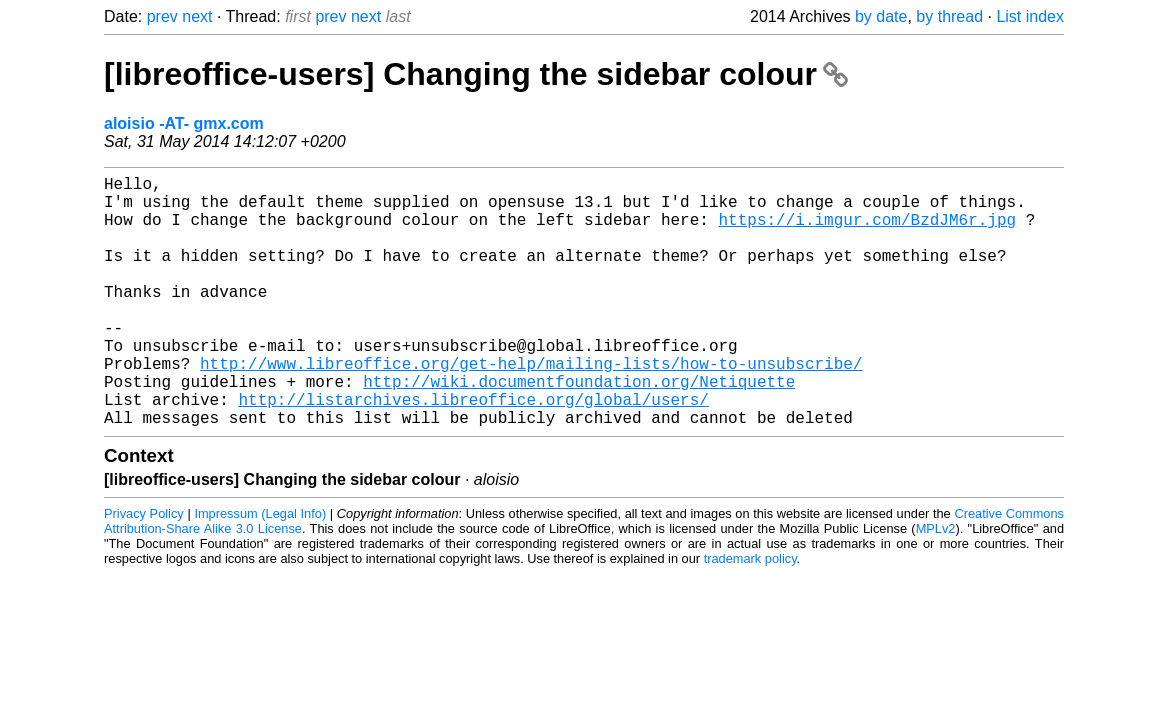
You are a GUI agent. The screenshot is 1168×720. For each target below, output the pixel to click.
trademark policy (750, 614)
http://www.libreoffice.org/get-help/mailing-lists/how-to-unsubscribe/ (531, 407)
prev (162, 16)
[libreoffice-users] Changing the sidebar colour (476, 74)
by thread (949, 16)
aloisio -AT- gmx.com (184, 123)
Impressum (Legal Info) (260, 569)
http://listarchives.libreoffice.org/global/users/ (473, 451)
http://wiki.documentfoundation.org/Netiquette (579, 429)
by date (881, 16)
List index (1030, 16)
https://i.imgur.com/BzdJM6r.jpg (867, 231)
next (197, 16)
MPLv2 (936, 584)
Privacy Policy (144, 569)
